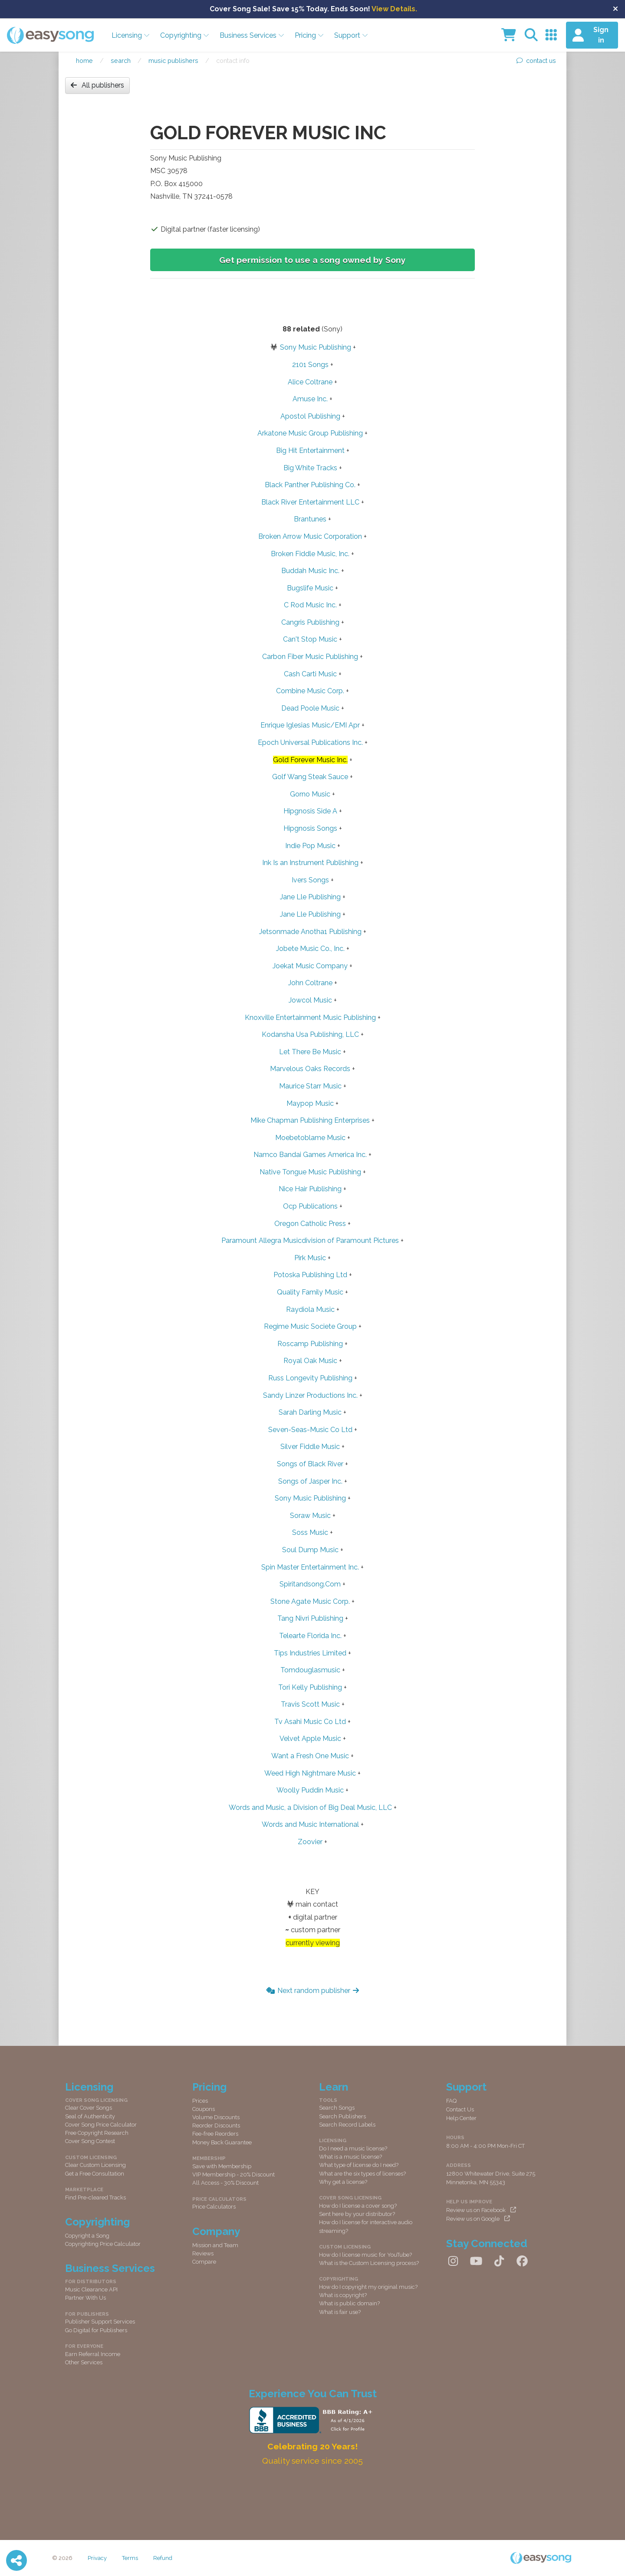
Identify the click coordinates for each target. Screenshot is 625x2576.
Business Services (252, 35)
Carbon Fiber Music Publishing (310, 656)
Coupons (203, 2109)
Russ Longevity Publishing (310, 1378)
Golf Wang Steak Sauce (310, 777)
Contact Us (460, 2109)
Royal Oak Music (310, 1361)
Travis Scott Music (310, 1704)
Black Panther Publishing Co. (310, 485)
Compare (204, 2261)
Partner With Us (85, 2297)
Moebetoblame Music (310, 1138)
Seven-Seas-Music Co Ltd (310, 1430)
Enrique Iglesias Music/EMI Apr (310, 725)
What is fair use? (340, 2312)
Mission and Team (215, 2245)
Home (84, 60)
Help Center (461, 2118)
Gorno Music (310, 794)
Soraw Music (310, 1515)
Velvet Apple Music (310, 1738)
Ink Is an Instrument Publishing (310, 863)
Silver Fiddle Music (310, 1446)
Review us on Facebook (481, 2210)
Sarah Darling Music (310, 1412)
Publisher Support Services (100, 2321)
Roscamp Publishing (310, 1344)
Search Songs (337, 2107)
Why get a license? (343, 2182)
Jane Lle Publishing (310, 897)
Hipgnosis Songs (310, 828)
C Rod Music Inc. (310, 605)
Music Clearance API (91, 2289)
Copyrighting (184, 35)
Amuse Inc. (310, 399)
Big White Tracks (310, 468)
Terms (130, 2558)
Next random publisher (312, 1990)
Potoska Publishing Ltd (310, 1275)
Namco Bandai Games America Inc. (310, 1154)
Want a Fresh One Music (310, 1756)
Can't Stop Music (310, 639)
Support (351, 35)
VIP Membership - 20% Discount (233, 2174)
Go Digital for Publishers (96, 2330)
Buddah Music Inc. (310, 571)
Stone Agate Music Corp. (310, 1601)
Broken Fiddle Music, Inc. (310, 554)
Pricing (309, 35)
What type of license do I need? (358, 2165)
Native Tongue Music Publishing (310, 1172)
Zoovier (310, 1842)
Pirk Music (310, 1258)
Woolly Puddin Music (310, 1790)
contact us (536, 60)
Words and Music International (310, 1824)
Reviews (203, 2253)
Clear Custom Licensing (95, 2165)
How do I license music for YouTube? (365, 2255)
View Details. (394, 9)
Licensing (131, 35)
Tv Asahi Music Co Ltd (310, 1721)
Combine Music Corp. (310, 691)
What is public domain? (349, 2303)
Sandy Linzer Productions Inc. (310, 1395)
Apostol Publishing (310, 416)
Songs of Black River (310, 1464)
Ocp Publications (310, 1206)
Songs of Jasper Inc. (310, 1481)
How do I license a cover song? (358, 2205)
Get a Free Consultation (94, 2173)
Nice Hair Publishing (310, 1189)
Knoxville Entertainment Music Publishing (310, 1017)
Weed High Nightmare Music (310, 1773)
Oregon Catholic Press (310, 1223)
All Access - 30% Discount (225, 2182)
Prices (200, 2101)
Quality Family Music (310, 1292)
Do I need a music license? (353, 2148)
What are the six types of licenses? (362, 2173)
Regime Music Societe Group (310, 1326)
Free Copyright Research (96, 2133)
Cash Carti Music (310, 674)
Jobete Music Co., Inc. (310, 948)
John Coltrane (310, 983)
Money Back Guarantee (222, 2142)
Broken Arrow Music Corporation (310, 536)
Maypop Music (310, 1103)
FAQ (451, 2101)
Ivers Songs (310, 880)
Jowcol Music (310, 1000)
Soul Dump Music (310, 1550)
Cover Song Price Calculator (101, 2124)
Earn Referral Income (92, 2354)
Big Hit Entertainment (310, 450)
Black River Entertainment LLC (310, 502)
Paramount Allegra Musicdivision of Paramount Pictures (310, 1240)
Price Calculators (214, 2206)
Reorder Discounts (216, 2125)
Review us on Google (478, 2218)
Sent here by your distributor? (357, 2214)
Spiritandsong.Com (310, 1584)
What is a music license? (350, 2156)
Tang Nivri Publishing (310, 1618)
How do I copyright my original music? (368, 2287)
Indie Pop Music (310, 846)
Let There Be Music (310, 1052)
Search (121, 60)
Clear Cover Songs (88, 2107)
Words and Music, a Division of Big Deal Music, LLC (310, 1807)
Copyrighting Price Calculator (103, 2244)
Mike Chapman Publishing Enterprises (310, 1120)
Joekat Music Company (310, 966)
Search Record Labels (347, 2124)
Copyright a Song (87, 2235)
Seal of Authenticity (90, 2116)
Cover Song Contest (90, 2141)
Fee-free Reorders (215, 2133)
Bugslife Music (310, 588)
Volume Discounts (216, 2117)
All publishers (97, 85)
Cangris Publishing (310, 622)
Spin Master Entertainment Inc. (310, 1567)
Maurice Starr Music (310, 1086)
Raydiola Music (310, 1309)
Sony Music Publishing (315, 347)
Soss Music (310, 1532)
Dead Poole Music (310, 708)
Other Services (83, 2362)
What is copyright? (343, 2295)
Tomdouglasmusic (310, 1670)
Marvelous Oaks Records (310, 1069)
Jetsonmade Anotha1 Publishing (310, 931)
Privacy (97, 2558)
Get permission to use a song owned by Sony (312, 260)
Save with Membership (221, 2166)
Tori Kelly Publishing (310, 1687)
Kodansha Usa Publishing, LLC (310, 1034)
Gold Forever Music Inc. (310, 760)
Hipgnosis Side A (310, 811)
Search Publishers (342, 2116)
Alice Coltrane (310, 382)
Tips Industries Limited (310, 1653)
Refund (162, 2558)
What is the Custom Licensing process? (369, 2263)
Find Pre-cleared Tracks (95, 2197)
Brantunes (310, 519)
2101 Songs (310, 365)
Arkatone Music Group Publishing (310, 433)
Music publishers (173, 60)
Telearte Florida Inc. (310, 1636)
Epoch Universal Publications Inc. (310, 742)
